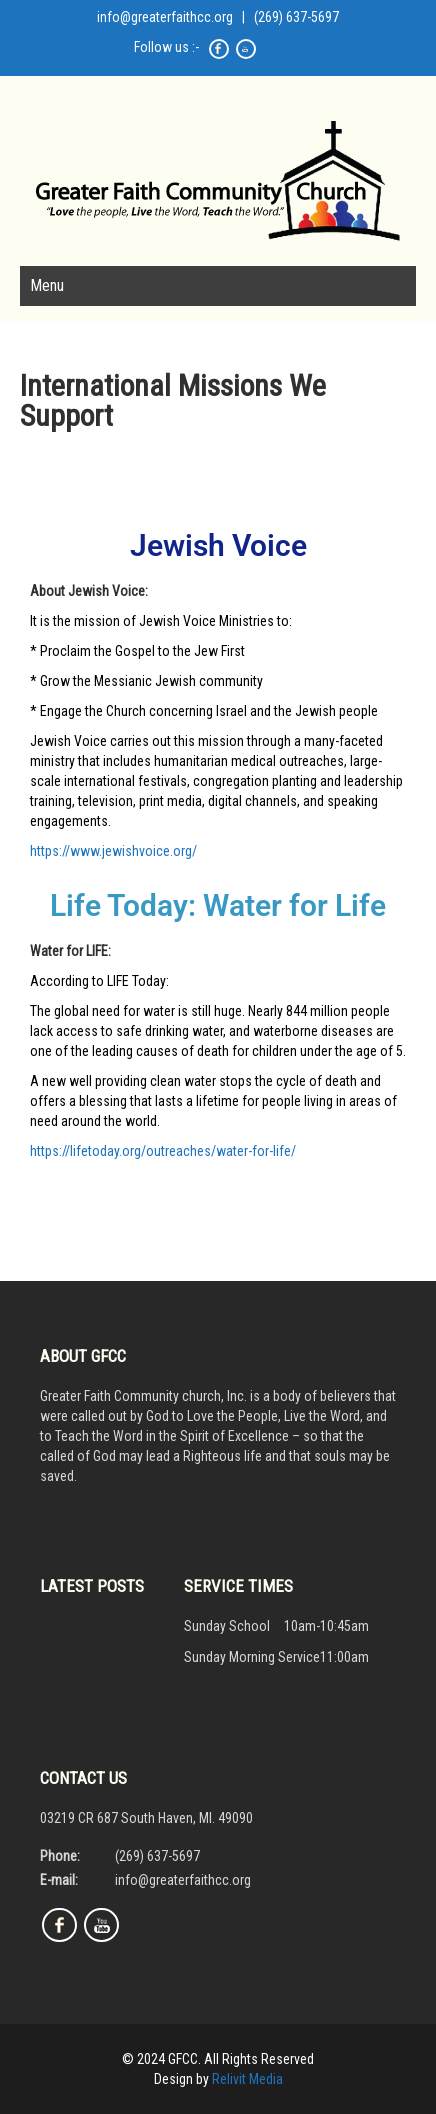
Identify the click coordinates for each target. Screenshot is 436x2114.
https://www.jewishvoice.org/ (113, 851)
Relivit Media (247, 2079)
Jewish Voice (218, 545)
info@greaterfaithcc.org (165, 17)
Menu (47, 285)
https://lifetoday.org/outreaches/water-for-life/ (163, 1151)
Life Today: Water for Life (218, 905)
